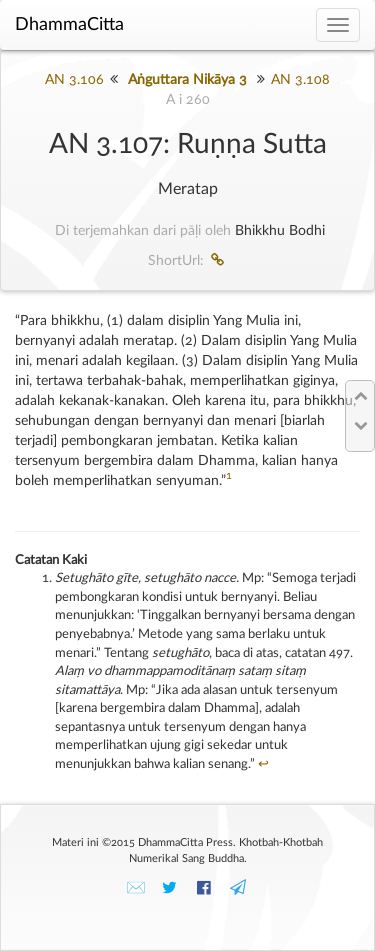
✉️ (136, 888)
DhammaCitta (69, 25)
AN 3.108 (300, 80)
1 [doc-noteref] (229, 476)
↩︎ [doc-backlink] (263, 764)
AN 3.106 (74, 80)
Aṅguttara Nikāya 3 (187, 80)
